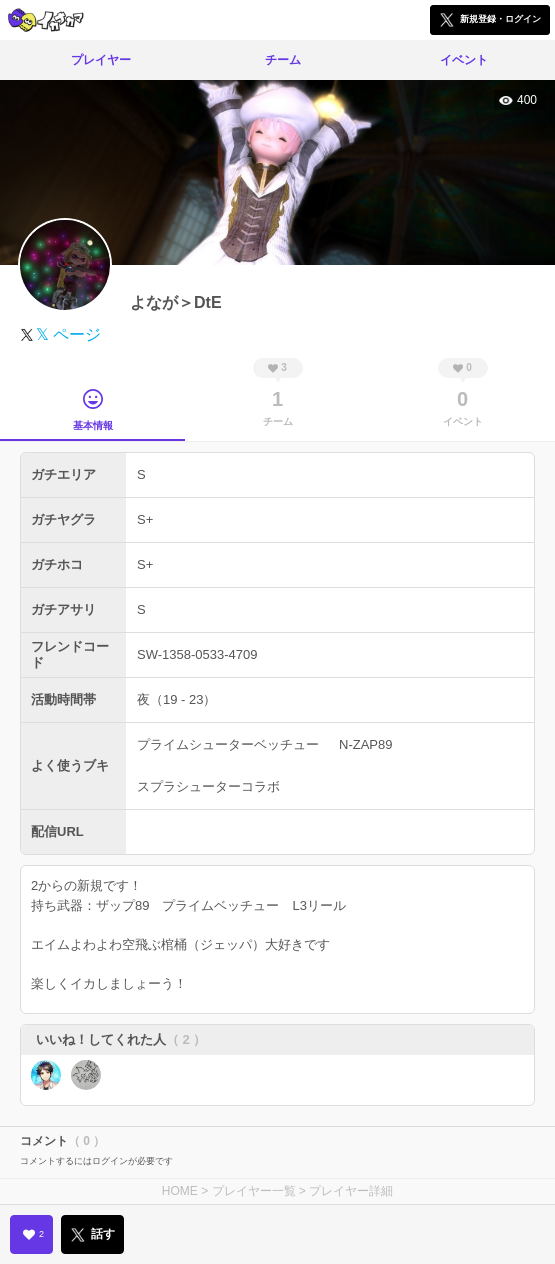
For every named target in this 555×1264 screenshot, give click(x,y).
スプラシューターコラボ (208, 786)
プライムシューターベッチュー (228, 744)
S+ (145, 519)
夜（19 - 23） (176, 699)
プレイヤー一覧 (254, 1191)
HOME (180, 1191)
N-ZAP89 (365, 744)
